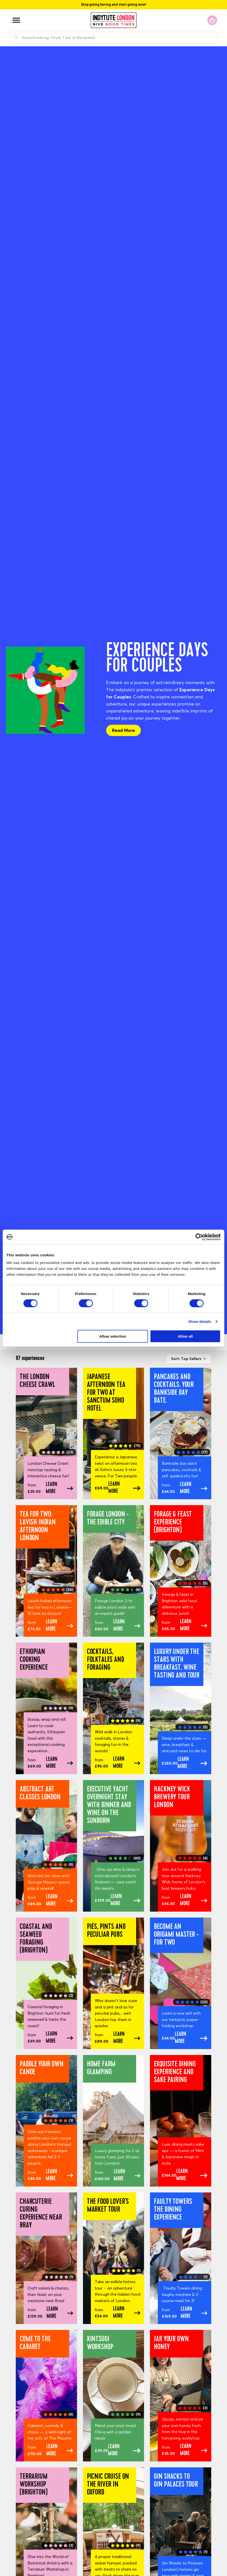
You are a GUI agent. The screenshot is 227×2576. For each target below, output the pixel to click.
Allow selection (112, 1336)
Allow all (185, 1336)
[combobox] (113, 37)
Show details (199, 1321)
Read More (123, 730)
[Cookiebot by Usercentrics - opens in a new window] (199, 1237)
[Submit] (16, 37)
